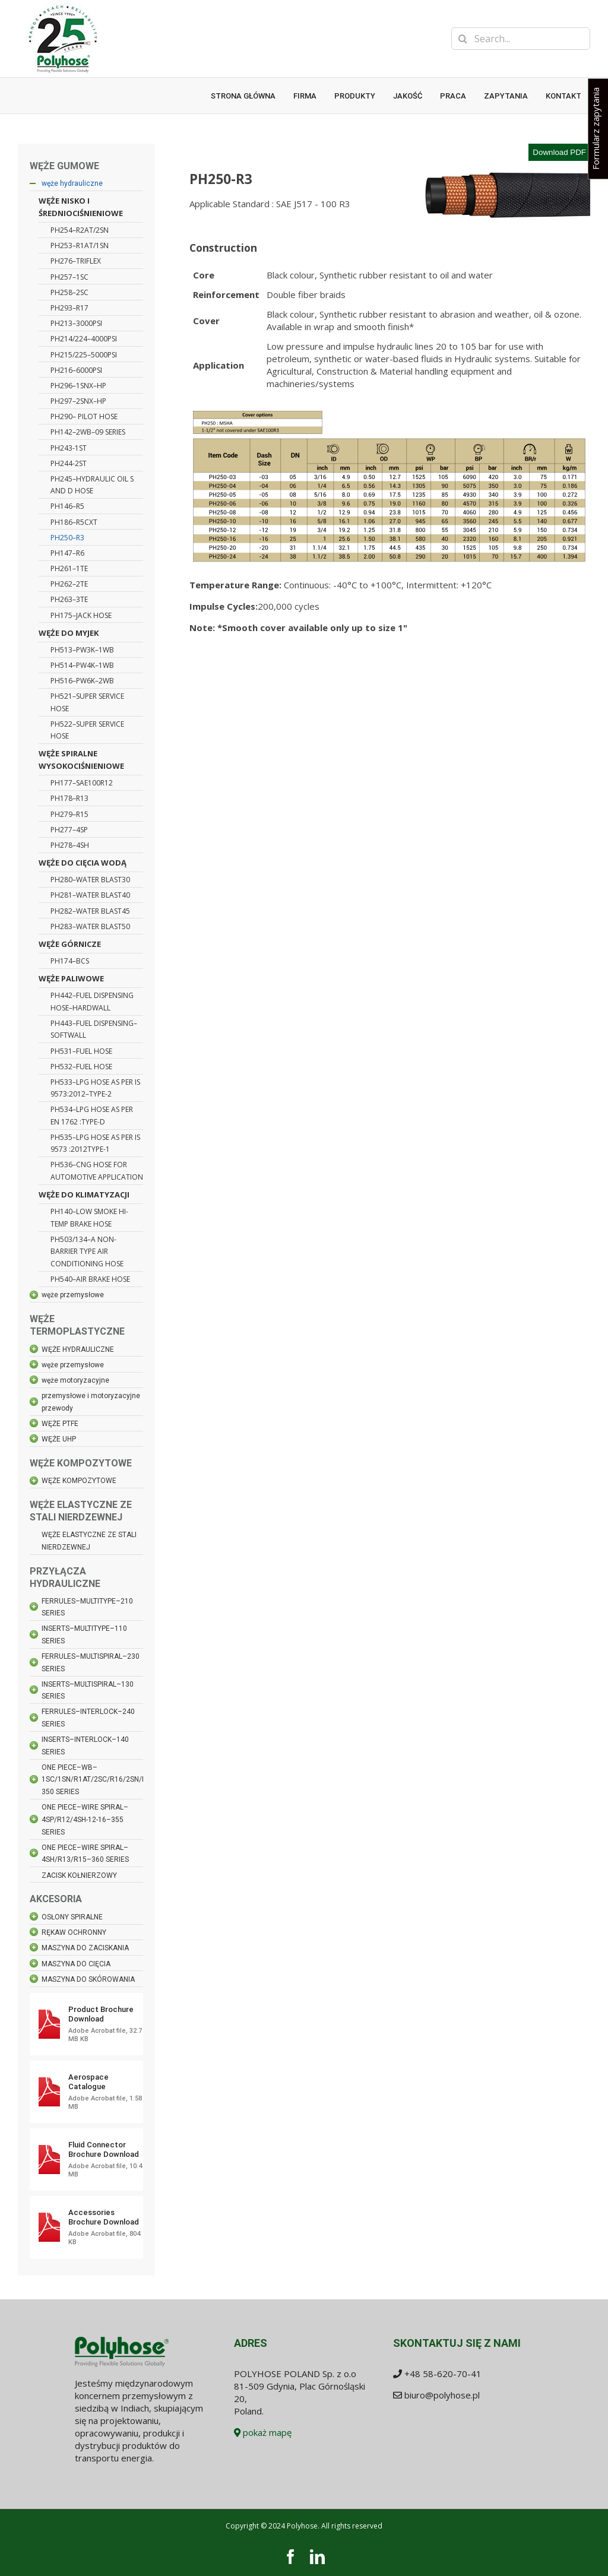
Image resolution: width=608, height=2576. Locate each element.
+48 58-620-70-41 (443, 2373)
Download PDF (559, 152)
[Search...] (520, 38)
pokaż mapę (263, 2432)
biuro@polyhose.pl (442, 2395)
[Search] (462, 38)
